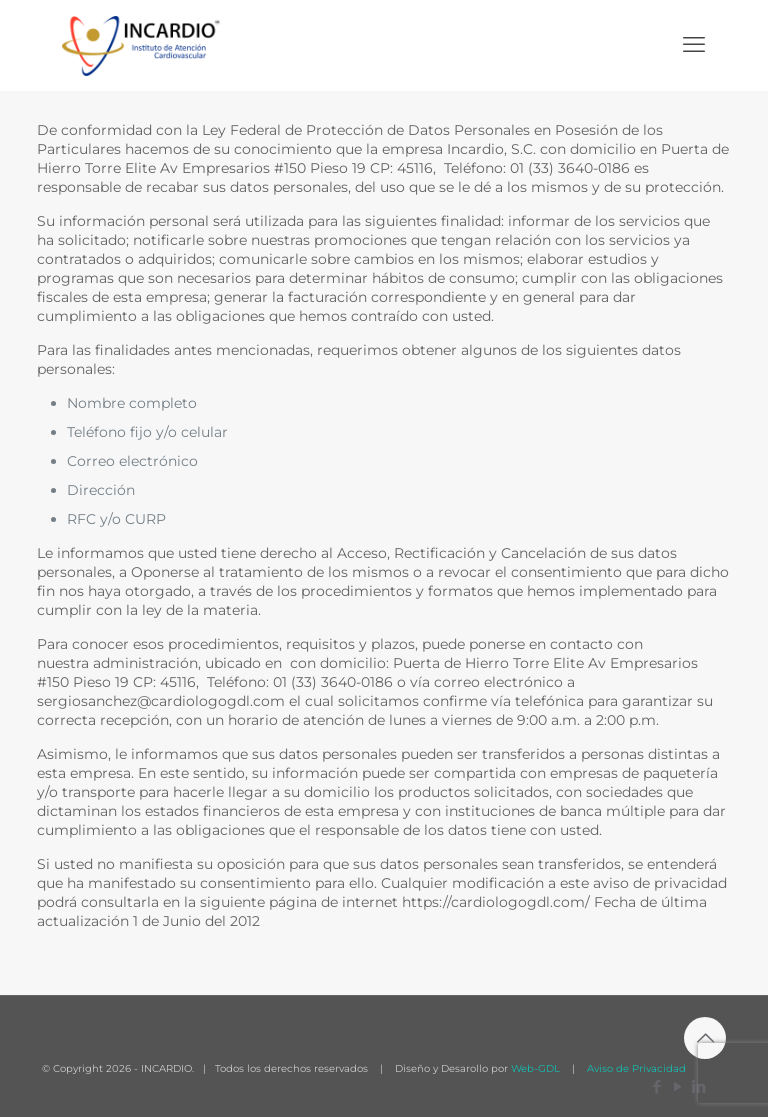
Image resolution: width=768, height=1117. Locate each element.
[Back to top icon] (705, 1038)
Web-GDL (535, 1068)
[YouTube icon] (677, 1086)
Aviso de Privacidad (635, 1068)
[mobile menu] (694, 45)
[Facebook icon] (656, 1086)
